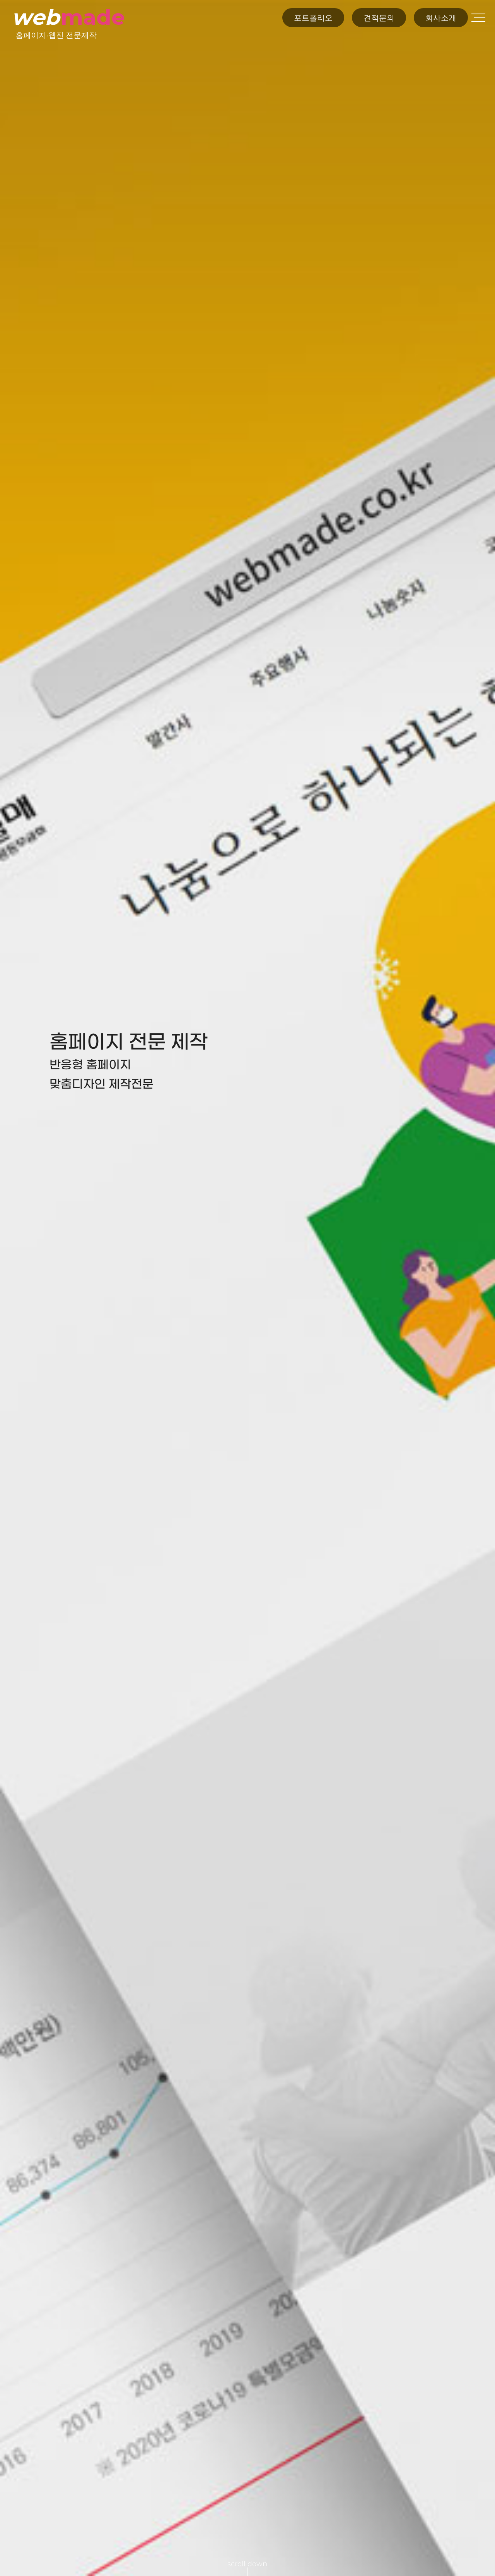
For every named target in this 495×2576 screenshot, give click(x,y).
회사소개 (440, 18)
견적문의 (379, 18)
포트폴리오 (313, 18)
